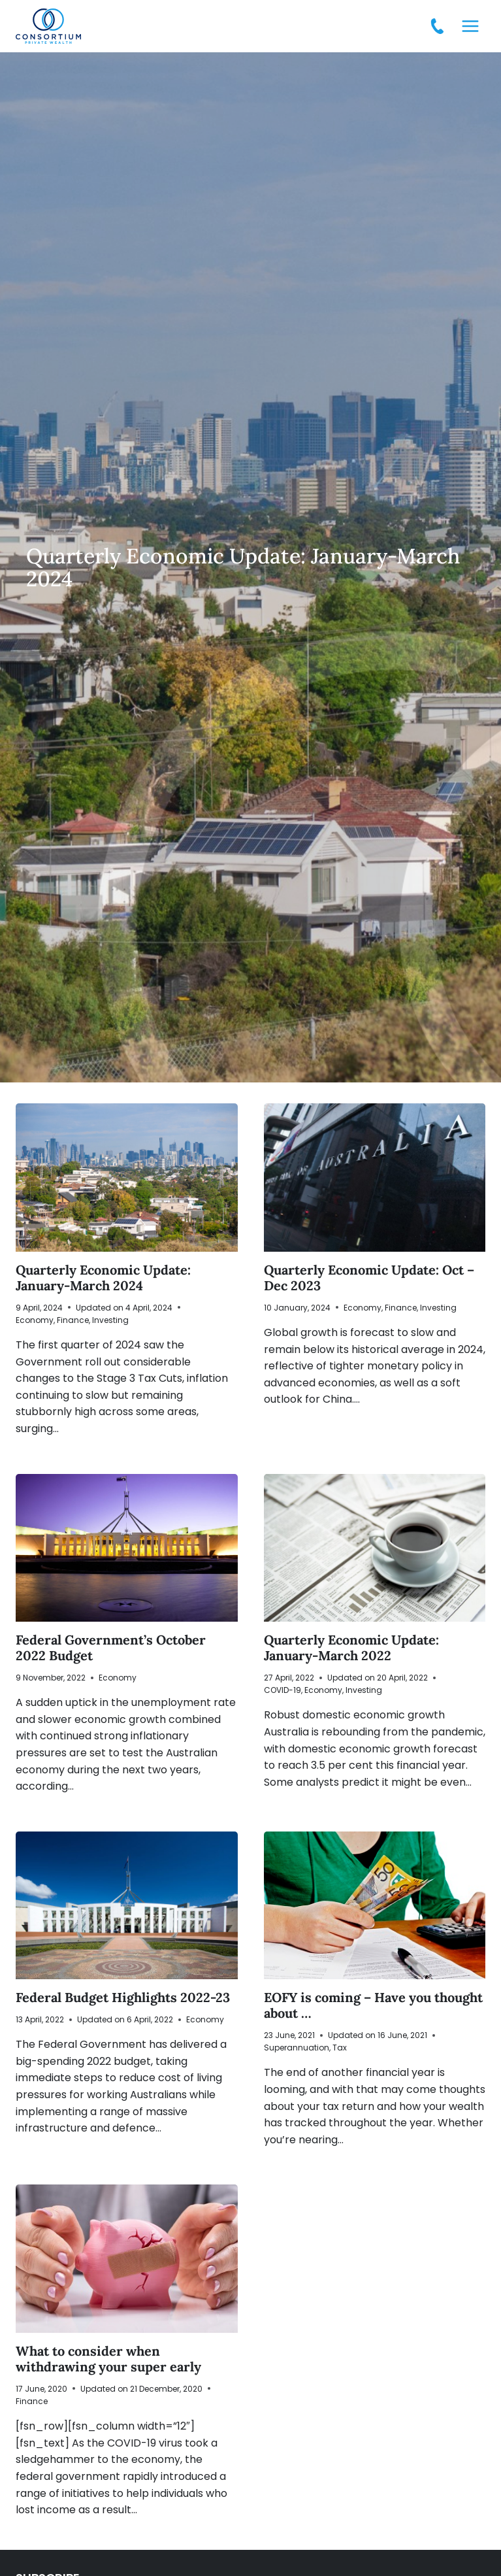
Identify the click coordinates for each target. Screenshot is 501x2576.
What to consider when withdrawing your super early (108, 2359)
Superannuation (296, 2047)
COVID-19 (282, 1690)
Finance (73, 1320)
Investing (110, 1320)
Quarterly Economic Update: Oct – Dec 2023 (369, 1278)
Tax (339, 2047)
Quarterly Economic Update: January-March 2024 (103, 1278)
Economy (35, 1320)
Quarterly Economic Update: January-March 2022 (351, 1647)
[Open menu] (470, 25)
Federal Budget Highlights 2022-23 (123, 1997)
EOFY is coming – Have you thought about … (373, 2005)
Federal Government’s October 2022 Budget (111, 1647)
